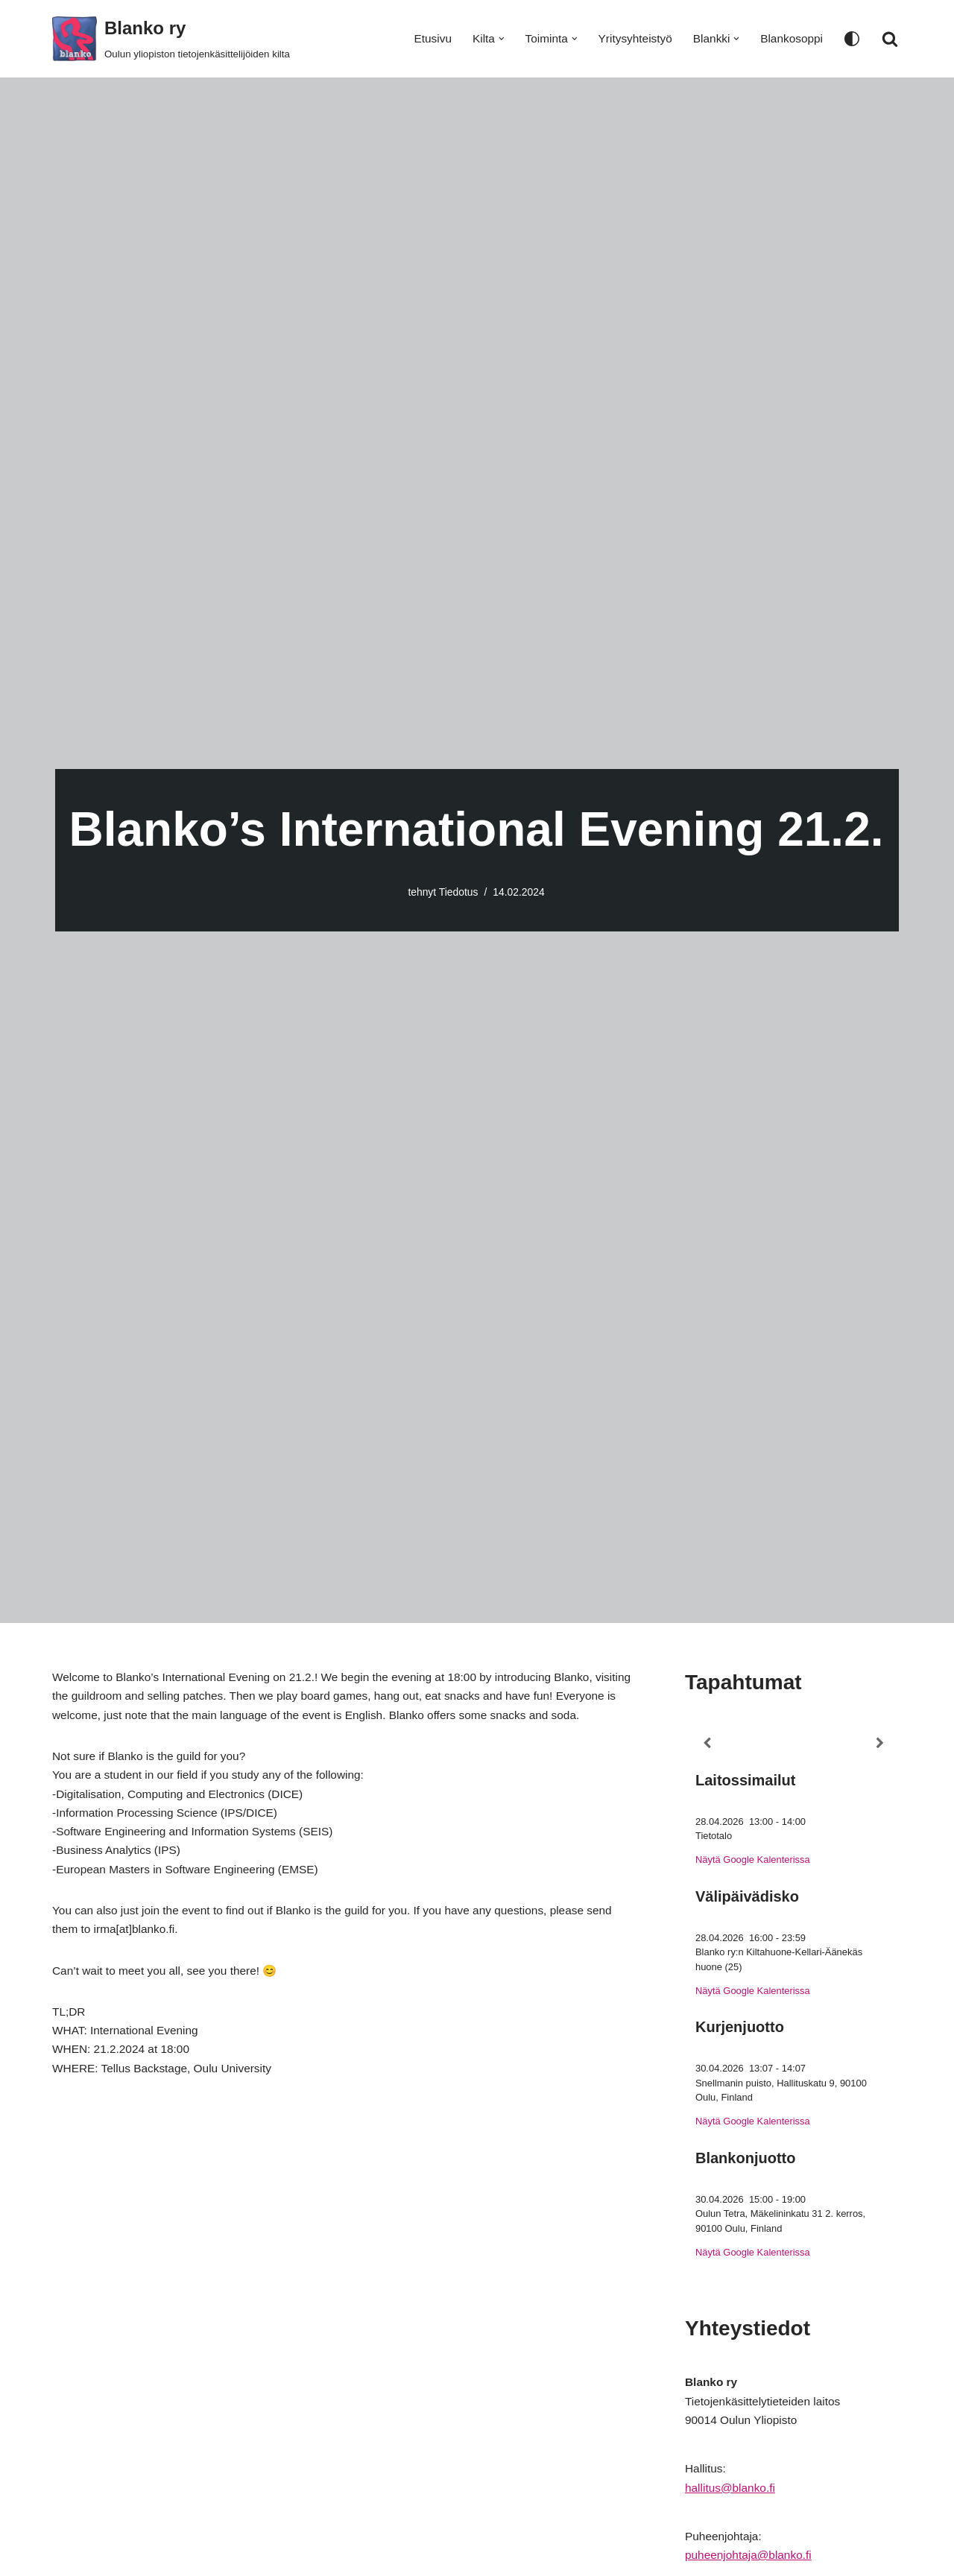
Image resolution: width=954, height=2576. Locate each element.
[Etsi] (890, 39)
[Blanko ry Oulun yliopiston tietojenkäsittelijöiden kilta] (171, 38)
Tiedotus (457, 892)
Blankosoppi (790, 39)
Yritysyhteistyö (629, 39)
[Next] (880, 1744)
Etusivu (421, 39)
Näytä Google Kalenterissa (755, 1862)
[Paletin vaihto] (851, 38)
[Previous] (706, 1744)
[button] (493, 39)
